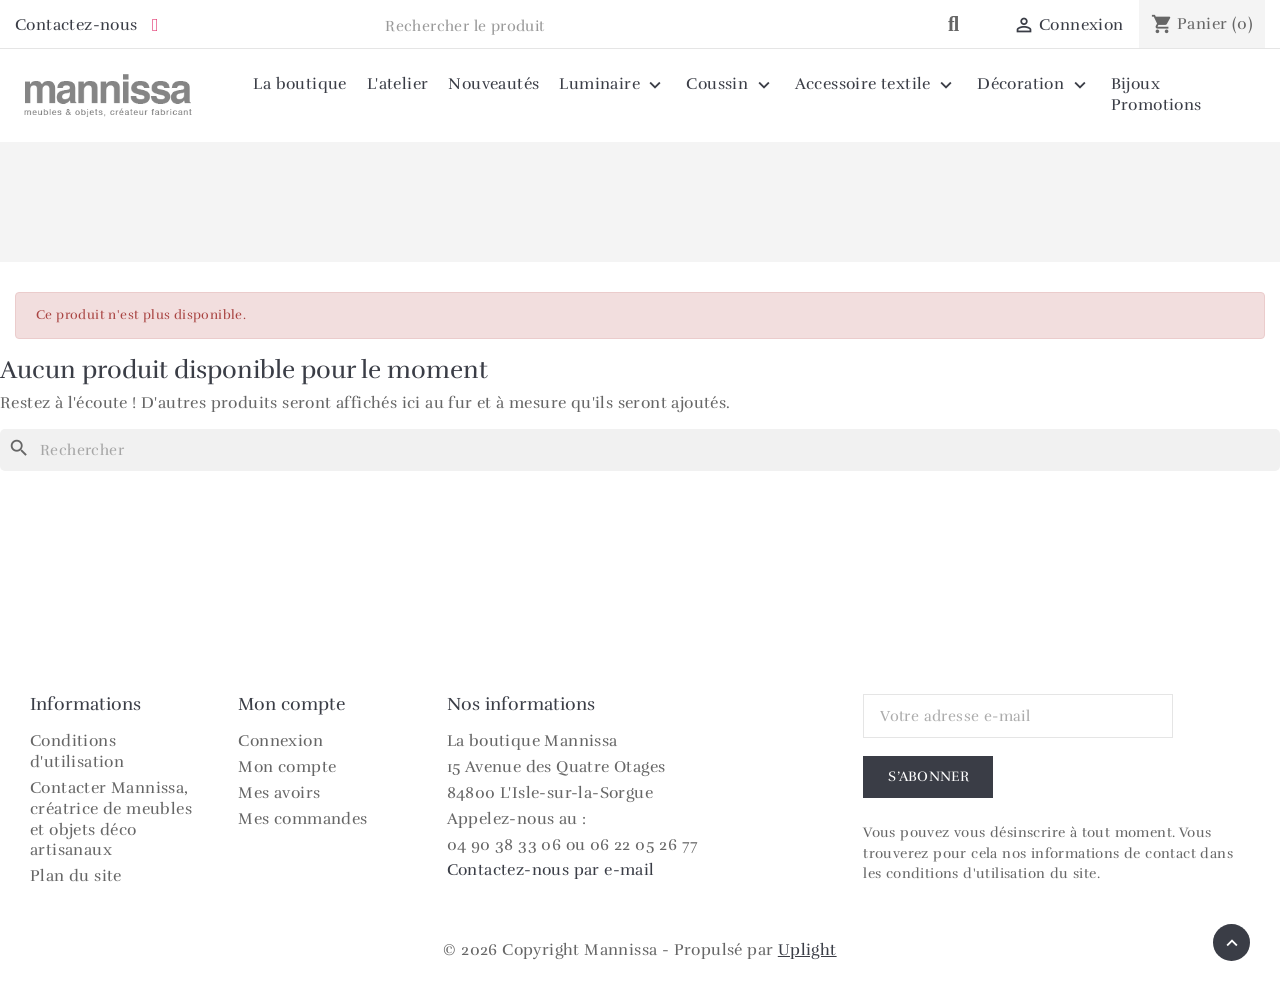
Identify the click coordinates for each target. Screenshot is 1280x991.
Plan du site (76, 876)
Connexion (280, 741)
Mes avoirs (279, 793)
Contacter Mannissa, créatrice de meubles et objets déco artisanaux (111, 819)
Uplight (807, 950)
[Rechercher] (640, 450)
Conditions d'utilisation (77, 751)
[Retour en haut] (1231, 942)
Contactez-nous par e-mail (551, 870)
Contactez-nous (76, 25)
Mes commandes (302, 819)
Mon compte (287, 767)
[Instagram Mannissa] (155, 26)
